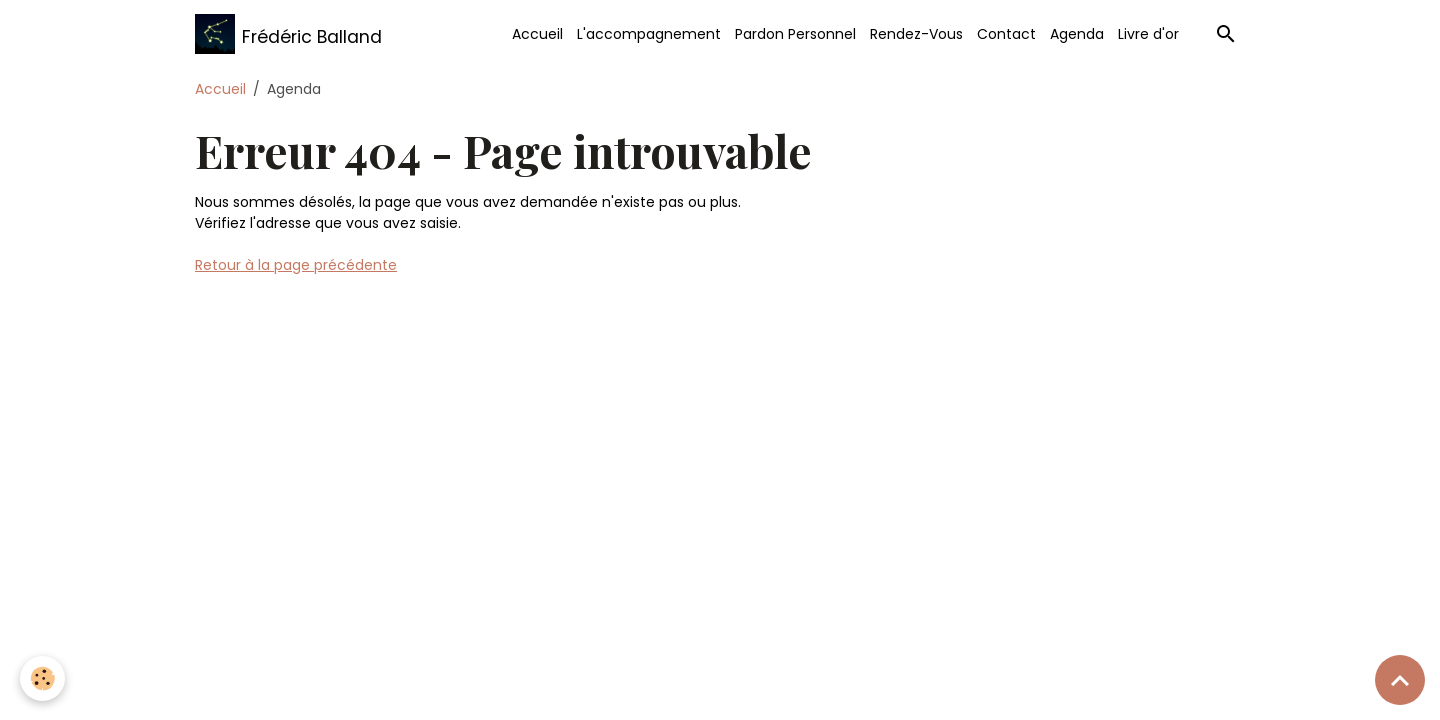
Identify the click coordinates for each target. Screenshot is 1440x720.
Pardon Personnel (795, 34)
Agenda (1077, 34)
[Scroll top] (1400, 680)
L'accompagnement (649, 34)
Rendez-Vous (916, 34)
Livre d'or (1148, 34)
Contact (1006, 34)
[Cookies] (42, 678)
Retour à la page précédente (296, 265)
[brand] (288, 34)
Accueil (537, 34)
